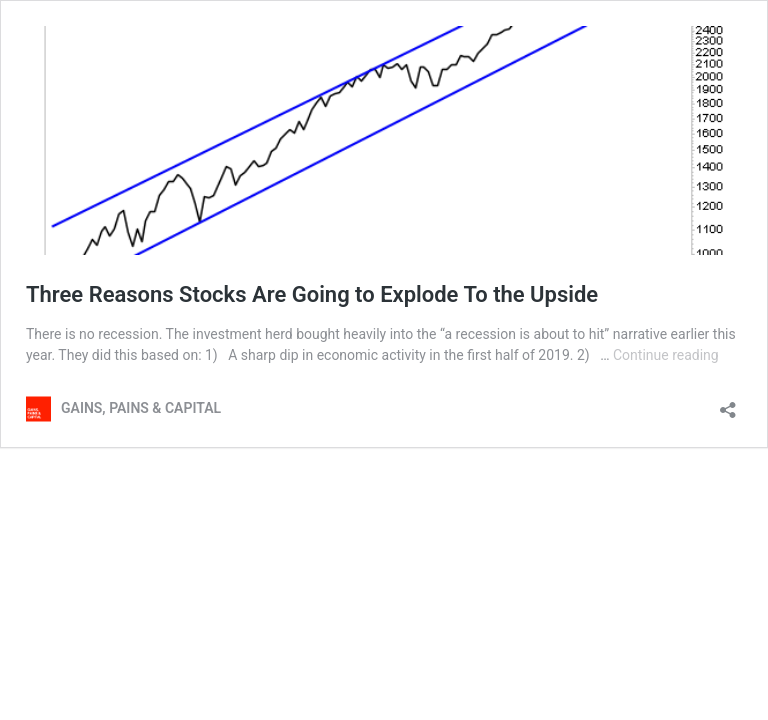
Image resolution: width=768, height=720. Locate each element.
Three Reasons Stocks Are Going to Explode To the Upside (312, 294)
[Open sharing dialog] (728, 403)
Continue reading (666, 355)
